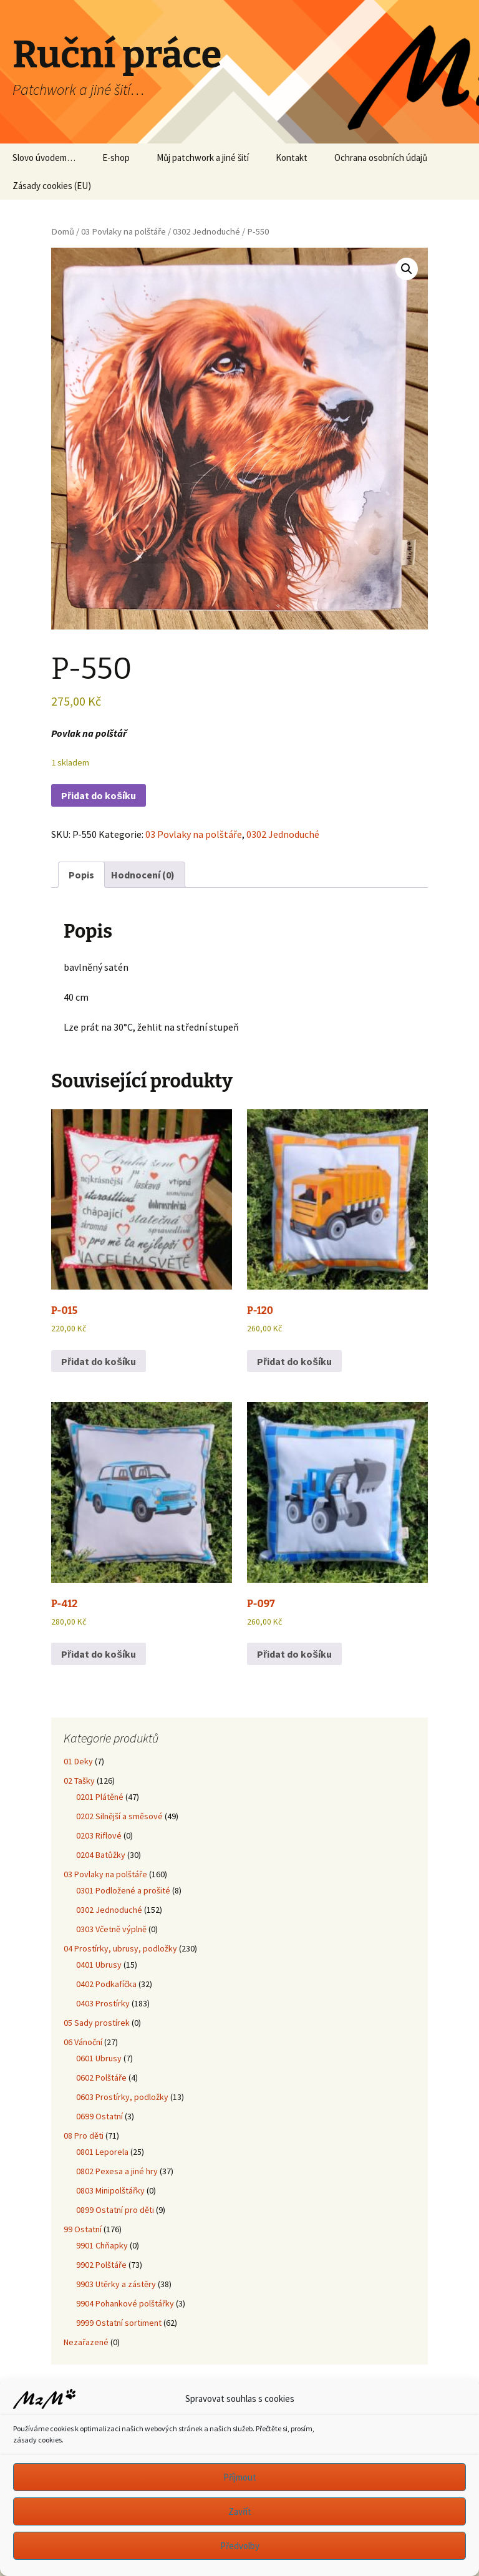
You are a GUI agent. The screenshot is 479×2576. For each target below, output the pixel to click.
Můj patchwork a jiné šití (203, 157)
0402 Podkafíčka (106, 1984)
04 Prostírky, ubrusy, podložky (120, 1948)
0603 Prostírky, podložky (122, 2096)
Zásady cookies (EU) (51, 186)
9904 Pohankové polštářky (125, 2303)
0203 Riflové (99, 1835)
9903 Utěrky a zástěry (116, 2284)
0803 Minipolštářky (110, 2190)
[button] (406, 269)
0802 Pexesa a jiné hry (117, 2171)
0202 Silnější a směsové (119, 1816)
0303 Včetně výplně (111, 1929)
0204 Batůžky (100, 1854)
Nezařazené (86, 2342)
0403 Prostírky (103, 2003)
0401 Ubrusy (99, 1964)
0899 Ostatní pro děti (115, 2209)
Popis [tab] (81, 874)
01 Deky (78, 1761)
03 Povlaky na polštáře (123, 231)
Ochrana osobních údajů (380, 157)
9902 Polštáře (101, 2264)
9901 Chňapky (102, 2245)
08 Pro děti (84, 2135)
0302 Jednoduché (206, 231)
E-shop (116, 157)
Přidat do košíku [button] (98, 1361)
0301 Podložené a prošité (123, 1890)
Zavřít (239, 2511)
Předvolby (239, 2546)
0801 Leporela (102, 2151)
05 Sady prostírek (97, 2022)
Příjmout (239, 2477)
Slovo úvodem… (43, 157)
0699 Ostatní (99, 2116)
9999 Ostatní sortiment (119, 2322)
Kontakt (291, 157)
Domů (62, 231)
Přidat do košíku (98, 795)
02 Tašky (79, 1780)
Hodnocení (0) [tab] (143, 874)
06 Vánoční (83, 2042)
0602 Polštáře (101, 2077)
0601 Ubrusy (99, 2058)
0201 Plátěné (99, 1796)
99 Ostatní (83, 2229)
